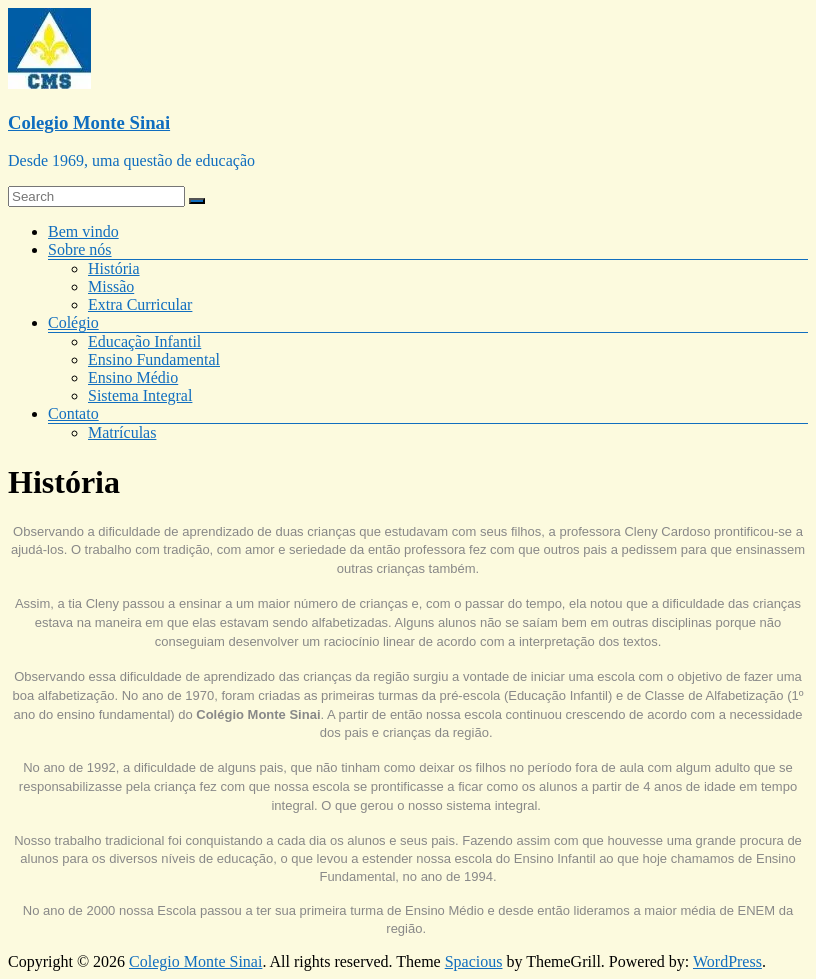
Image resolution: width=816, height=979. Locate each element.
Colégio (73, 322)
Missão (111, 286)
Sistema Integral (140, 395)
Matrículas (122, 432)
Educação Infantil (144, 341)
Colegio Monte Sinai (89, 122)
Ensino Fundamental (154, 359)
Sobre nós (80, 249)
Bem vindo (83, 231)
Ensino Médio (133, 377)
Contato (73, 413)
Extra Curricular (140, 304)
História (114, 268)
